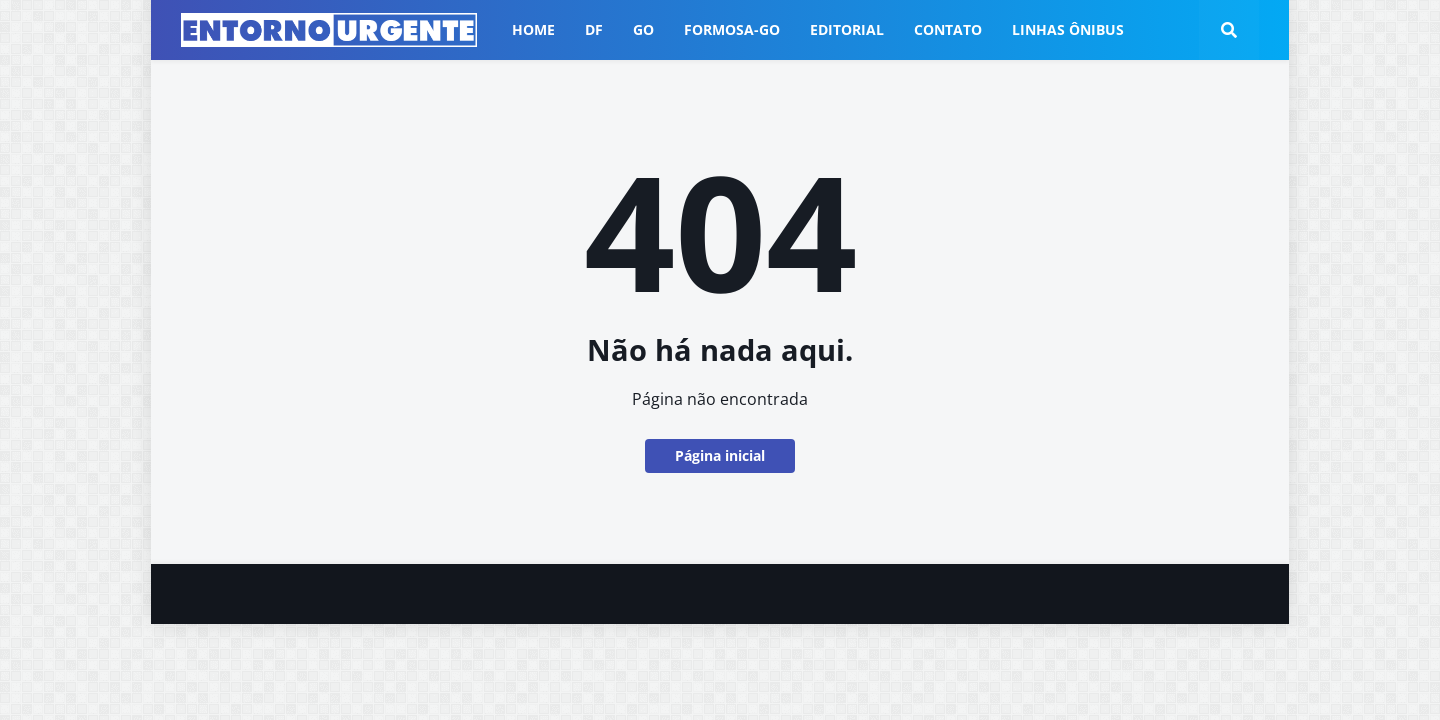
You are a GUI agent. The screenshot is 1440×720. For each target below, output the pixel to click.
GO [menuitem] (643, 29)
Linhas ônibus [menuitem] (1068, 29)
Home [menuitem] (533, 29)
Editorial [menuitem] (847, 29)
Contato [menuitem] (948, 29)
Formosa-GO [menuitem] (732, 29)
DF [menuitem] (594, 29)
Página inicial (720, 455)
